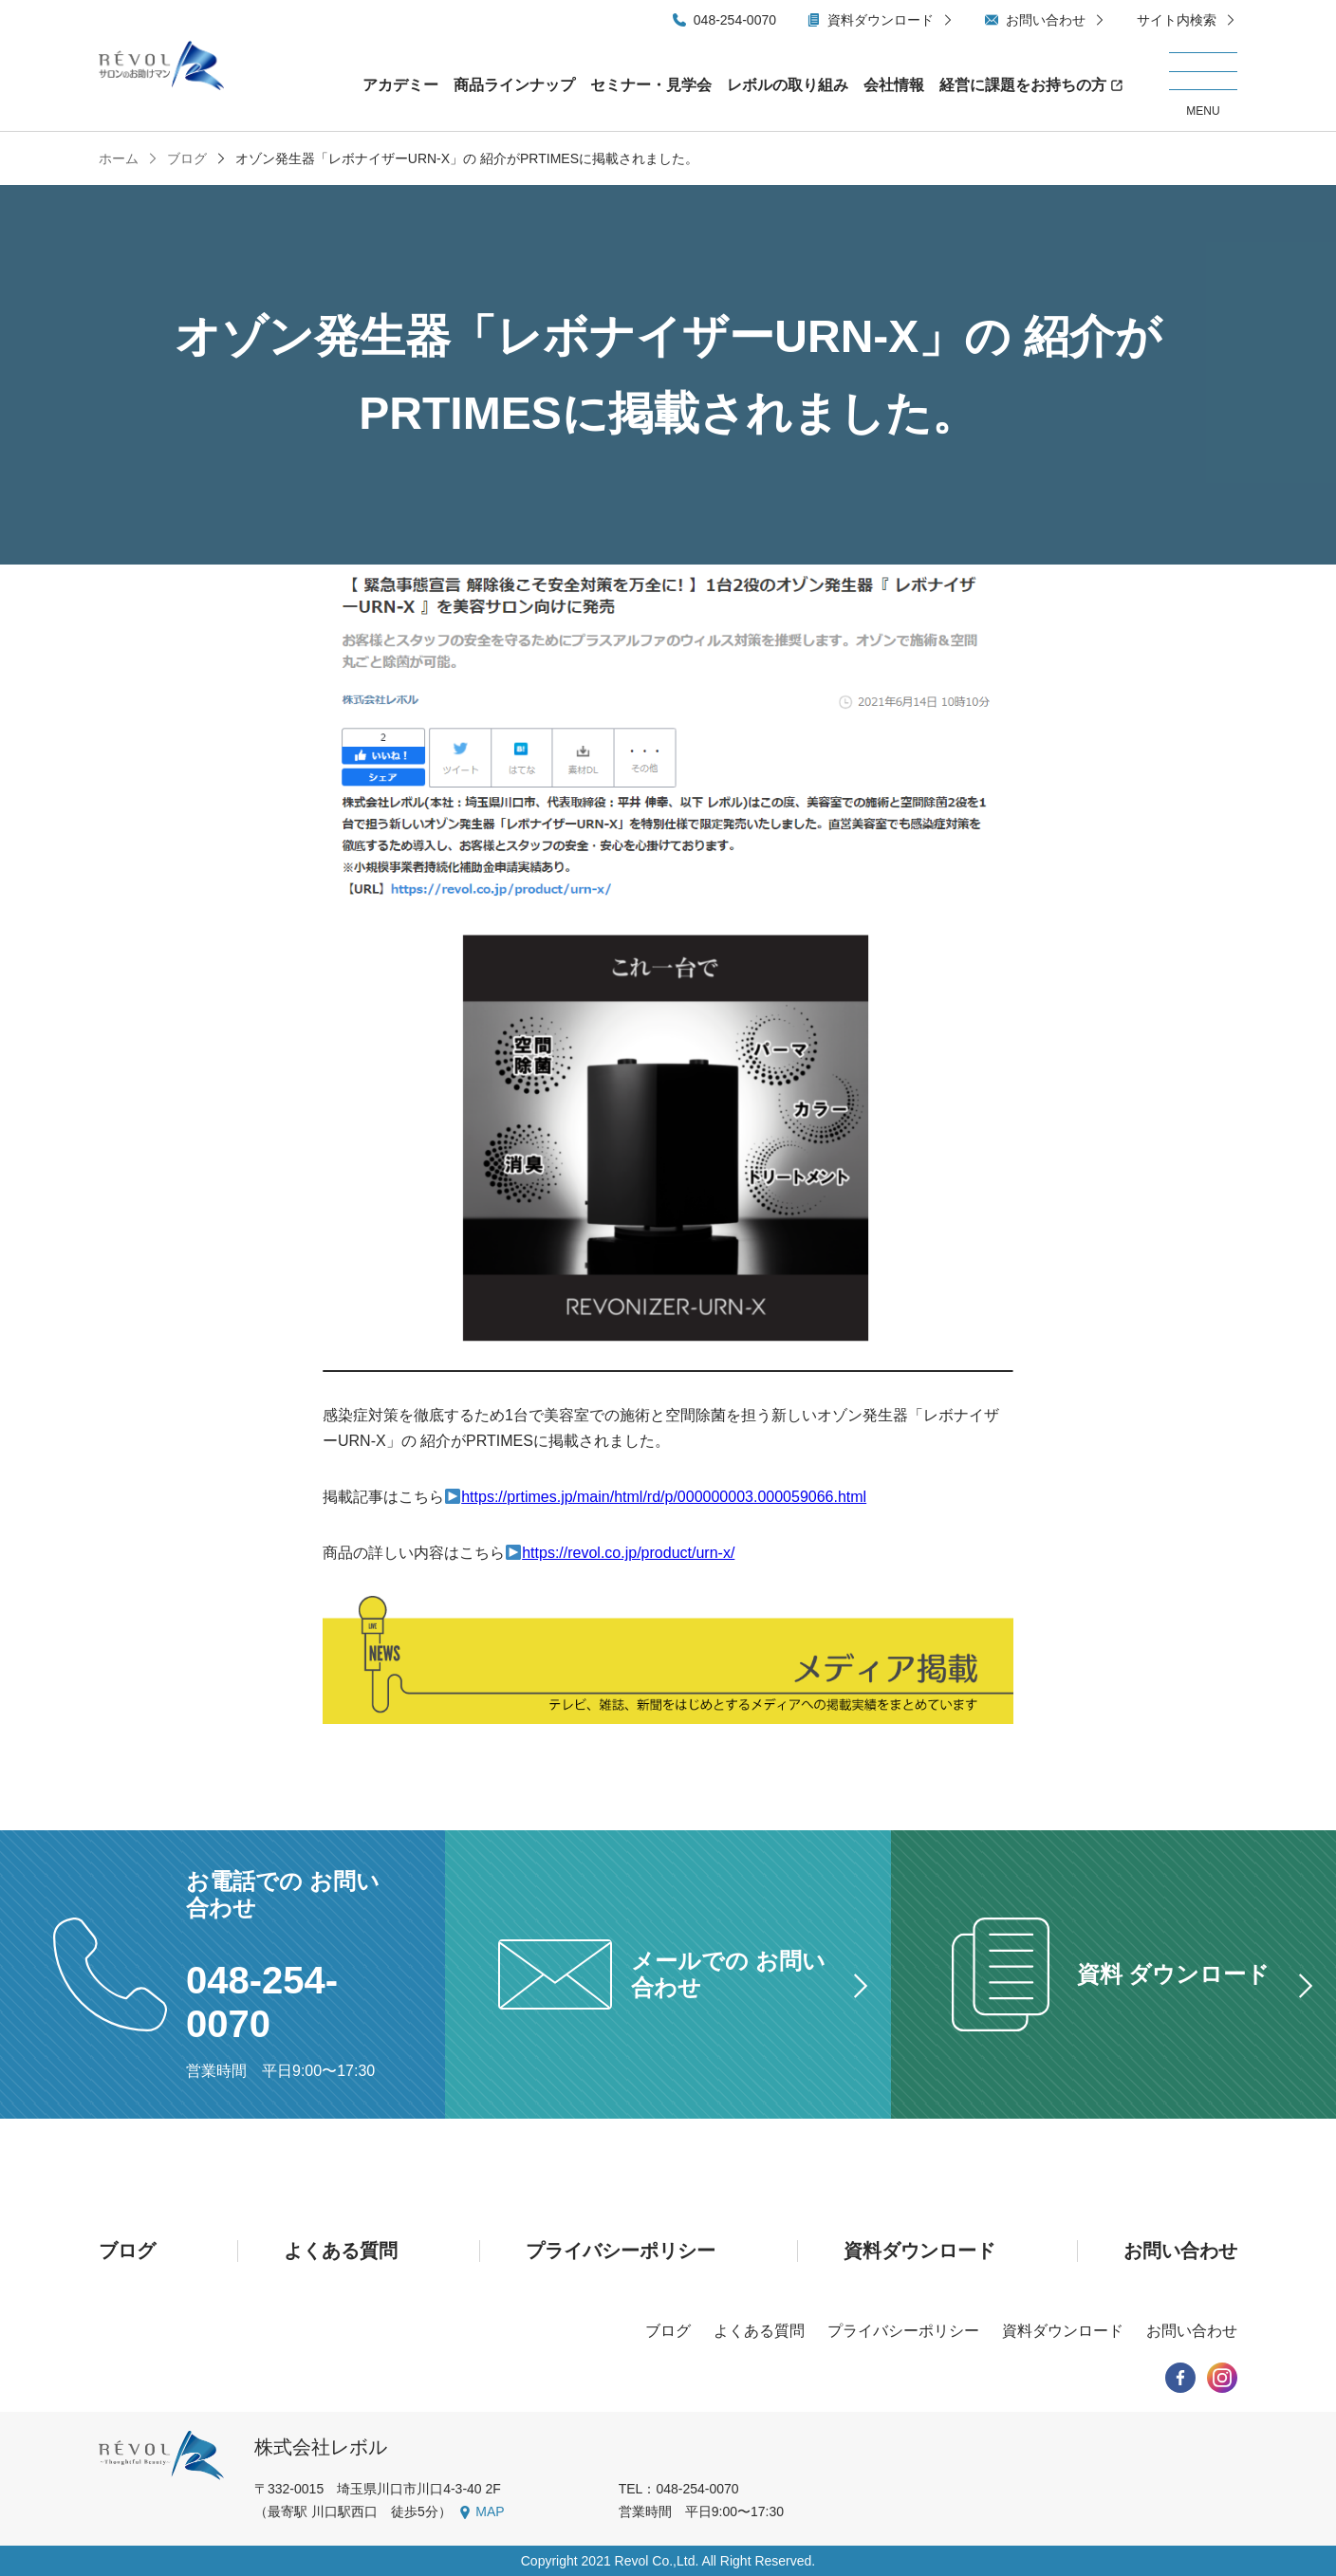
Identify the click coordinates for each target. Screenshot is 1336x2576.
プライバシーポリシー (620, 2250)
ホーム (119, 158)
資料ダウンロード (880, 20)
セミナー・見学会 (651, 85)
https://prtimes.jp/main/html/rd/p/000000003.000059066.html (663, 1497)
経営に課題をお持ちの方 (1022, 85)
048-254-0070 (735, 20)
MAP (489, 2511)
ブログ (185, 158)
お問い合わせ (1046, 20)
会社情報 (893, 85)
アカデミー (400, 85)
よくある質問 (341, 2250)
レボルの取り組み (787, 85)
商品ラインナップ (514, 85)
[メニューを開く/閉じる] (1203, 85)
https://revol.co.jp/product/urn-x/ (628, 1553)
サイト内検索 (1176, 20)
